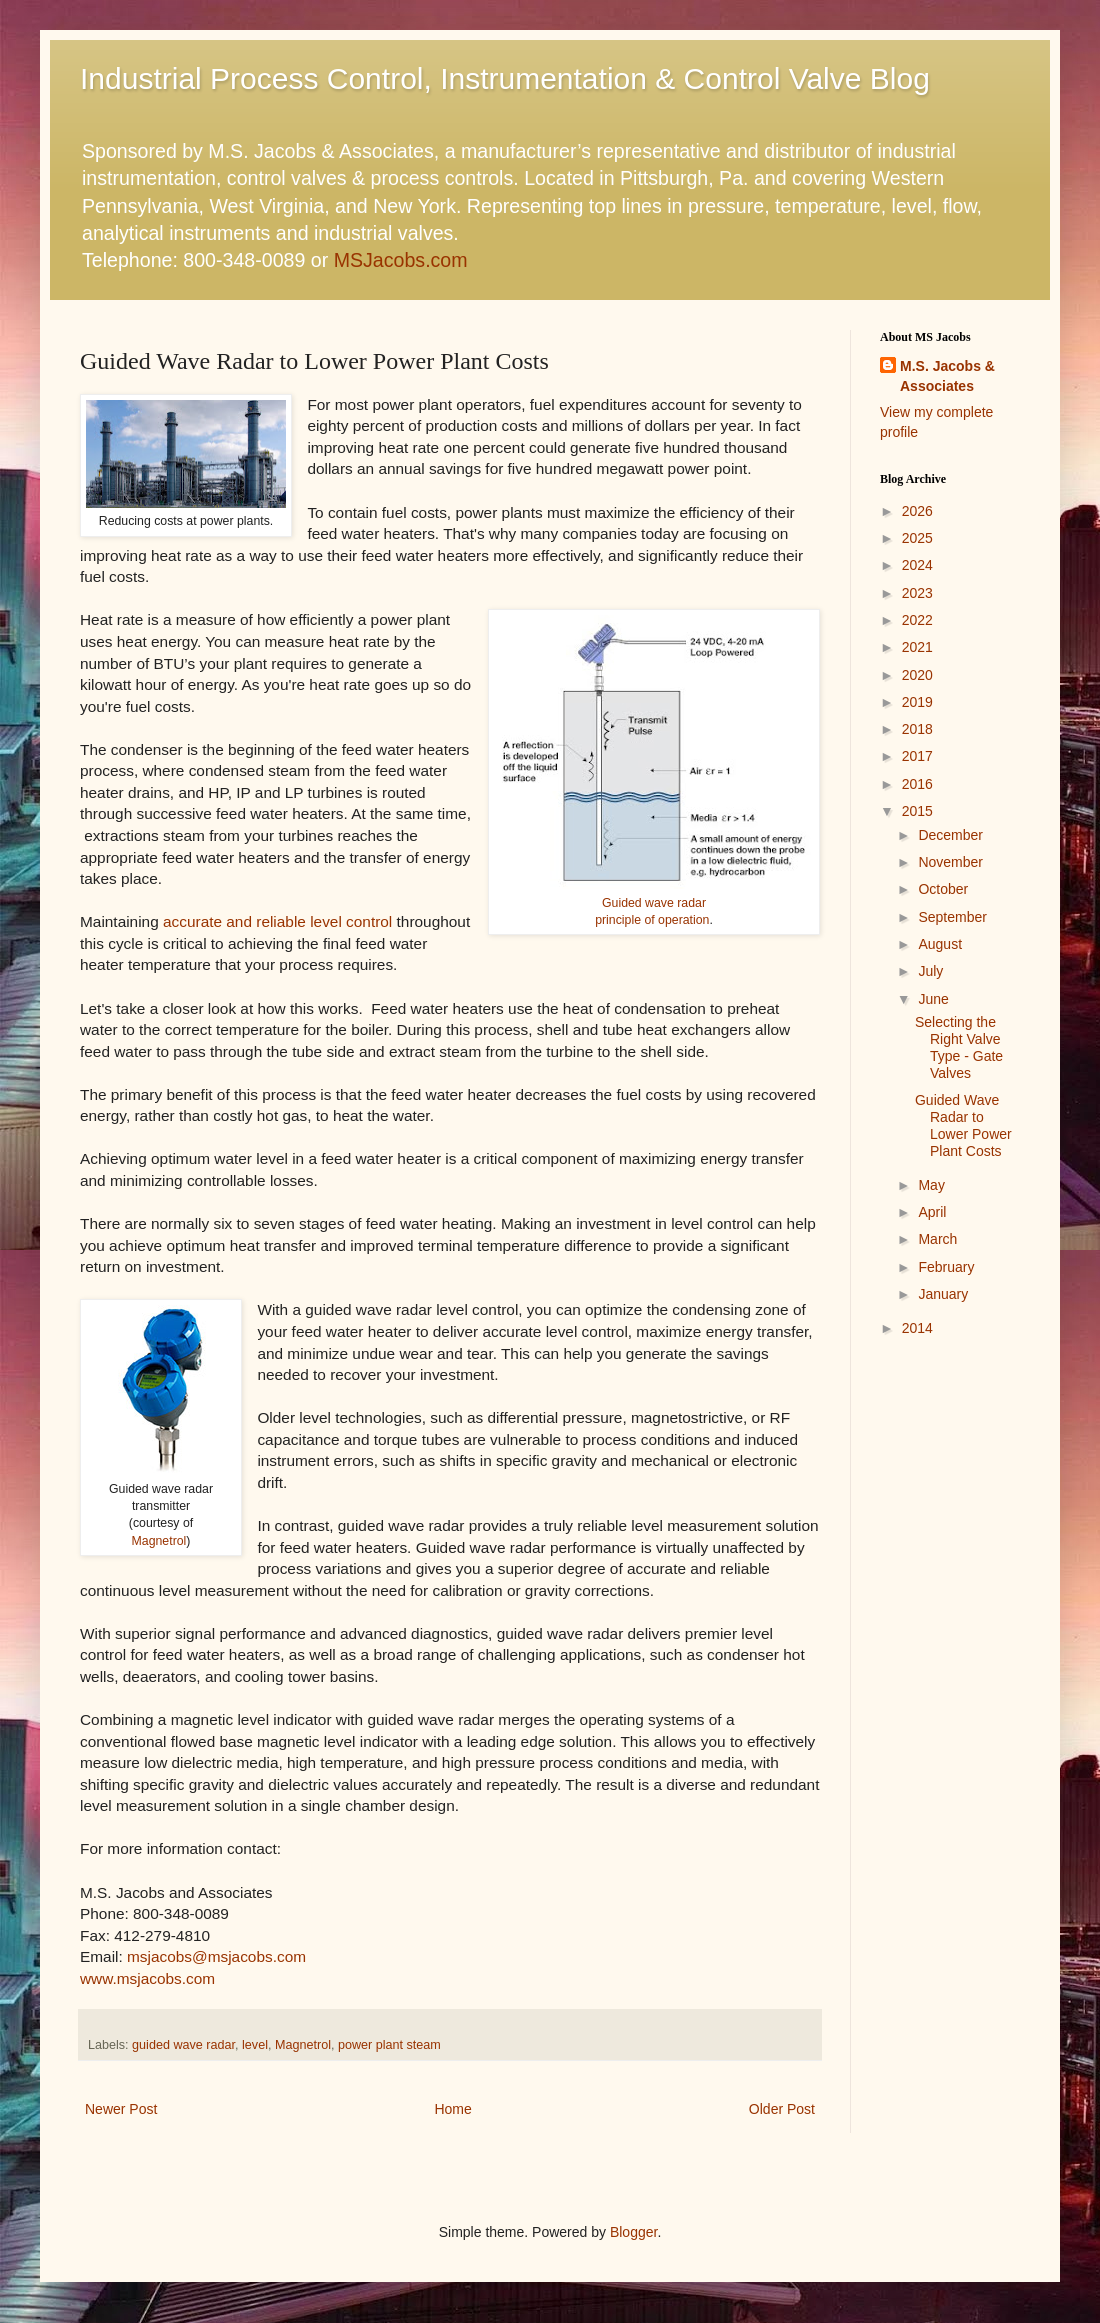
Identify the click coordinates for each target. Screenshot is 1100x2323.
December (950, 835)
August (940, 944)
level (255, 2045)
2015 (917, 811)
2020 (917, 675)
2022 (917, 620)
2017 (917, 756)
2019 (917, 702)
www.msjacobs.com (147, 1978)
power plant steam (389, 2045)
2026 (917, 511)
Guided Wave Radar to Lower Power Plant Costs (963, 1125)
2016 (917, 784)
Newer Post (121, 2109)
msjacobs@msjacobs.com (216, 1956)
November (950, 862)
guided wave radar (183, 2045)
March (937, 1239)
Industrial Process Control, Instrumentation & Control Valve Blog (505, 78)
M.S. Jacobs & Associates (947, 376)
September (952, 917)
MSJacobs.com (401, 260)
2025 (917, 538)
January (943, 1294)
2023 (917, 593)
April (932, 1212)
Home (452, 2109)
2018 (917, 729)
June (933, 999)
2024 (917, 565)
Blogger (633, 2232)
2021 (917, 647)
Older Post (782, 2109)
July (930, 971)
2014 (917, 1328)
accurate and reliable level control (277, 921)
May (931, 1185)
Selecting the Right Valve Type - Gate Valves (959, 1047)
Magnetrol (159, 1541)
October (943, 889)
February (946, 1267)
